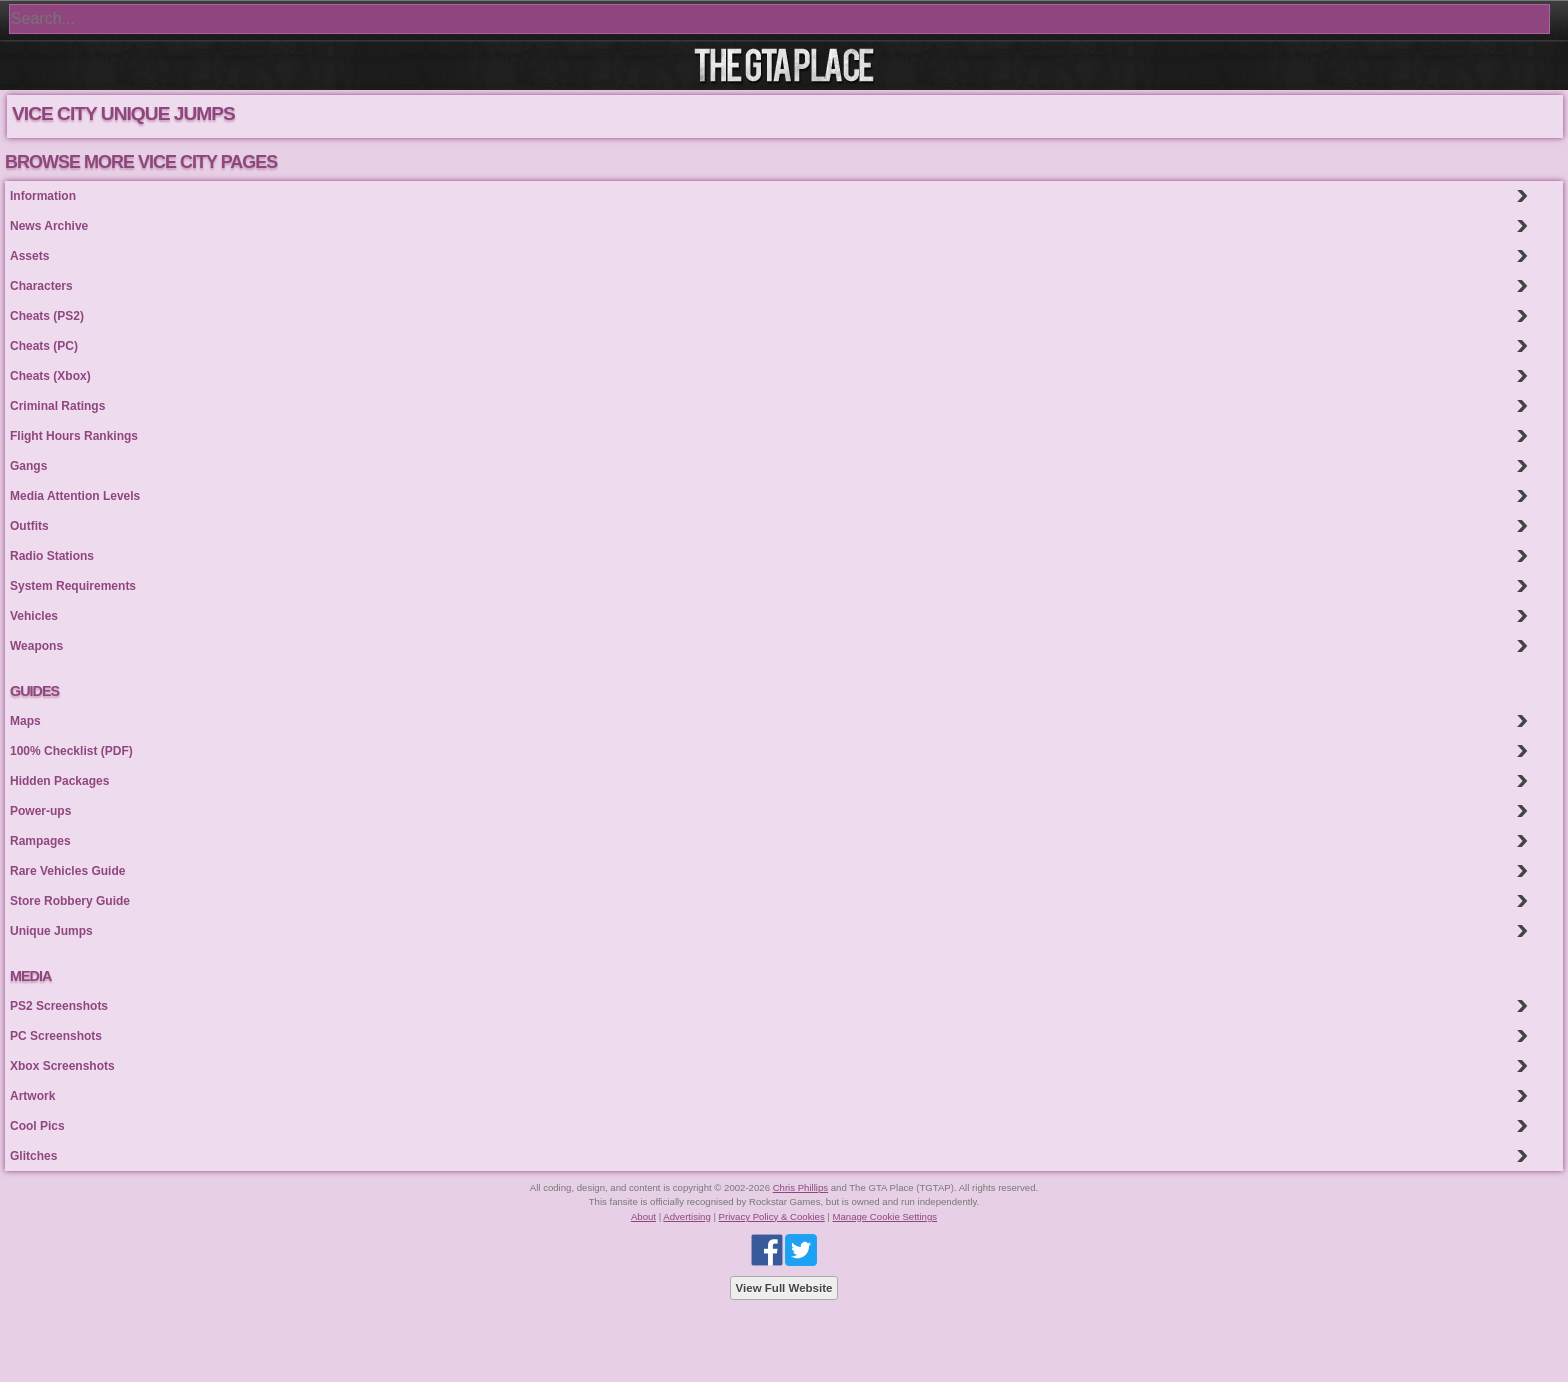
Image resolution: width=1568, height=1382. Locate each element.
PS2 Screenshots (59, 1006)
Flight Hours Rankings (74, 436)
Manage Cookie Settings (885, 1216)
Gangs (28, 466)
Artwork (32, 1096)
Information (43, 196)
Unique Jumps (51, 931)
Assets (29, 256)
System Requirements (73, 586)
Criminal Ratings (57, 406)
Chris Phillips (800, 1187)
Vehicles (34, 616)
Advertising (686, 1216)
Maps (25, 721)
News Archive (49, 226)
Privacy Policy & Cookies (772, 1216)
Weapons (36, 646)
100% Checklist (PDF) (71, 751)
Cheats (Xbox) (50, 376)
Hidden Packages (59, 781)
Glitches (33, 1156)
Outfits (29, 526)
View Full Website (784, 1288)
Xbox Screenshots (62, 1066)
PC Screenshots (56, 1036)
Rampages (40, 841)
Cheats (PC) (44, 346)
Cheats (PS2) (47, 316)
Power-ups (40, 811)
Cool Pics (37, 1126)
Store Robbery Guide (70, 901)
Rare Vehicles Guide (67, 871)
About (643, 1216)
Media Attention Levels (75, 496)
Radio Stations (52, 556)
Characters (41, 286)
